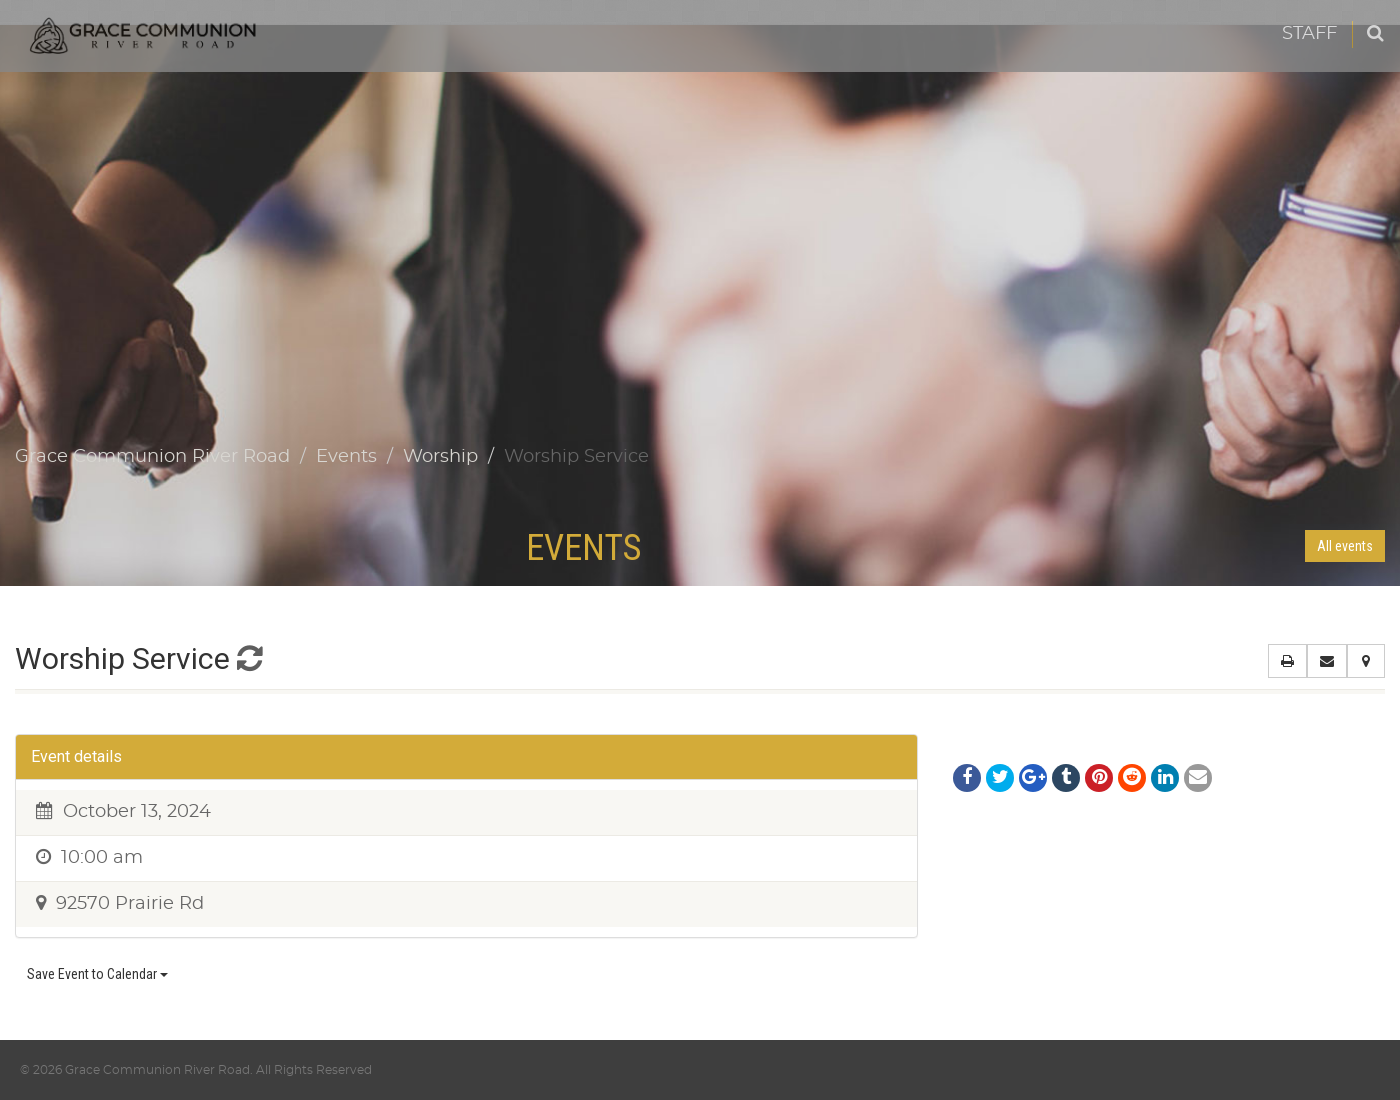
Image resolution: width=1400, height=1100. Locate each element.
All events (1345, 546)
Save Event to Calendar (97, 974)
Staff (1309, 34)
